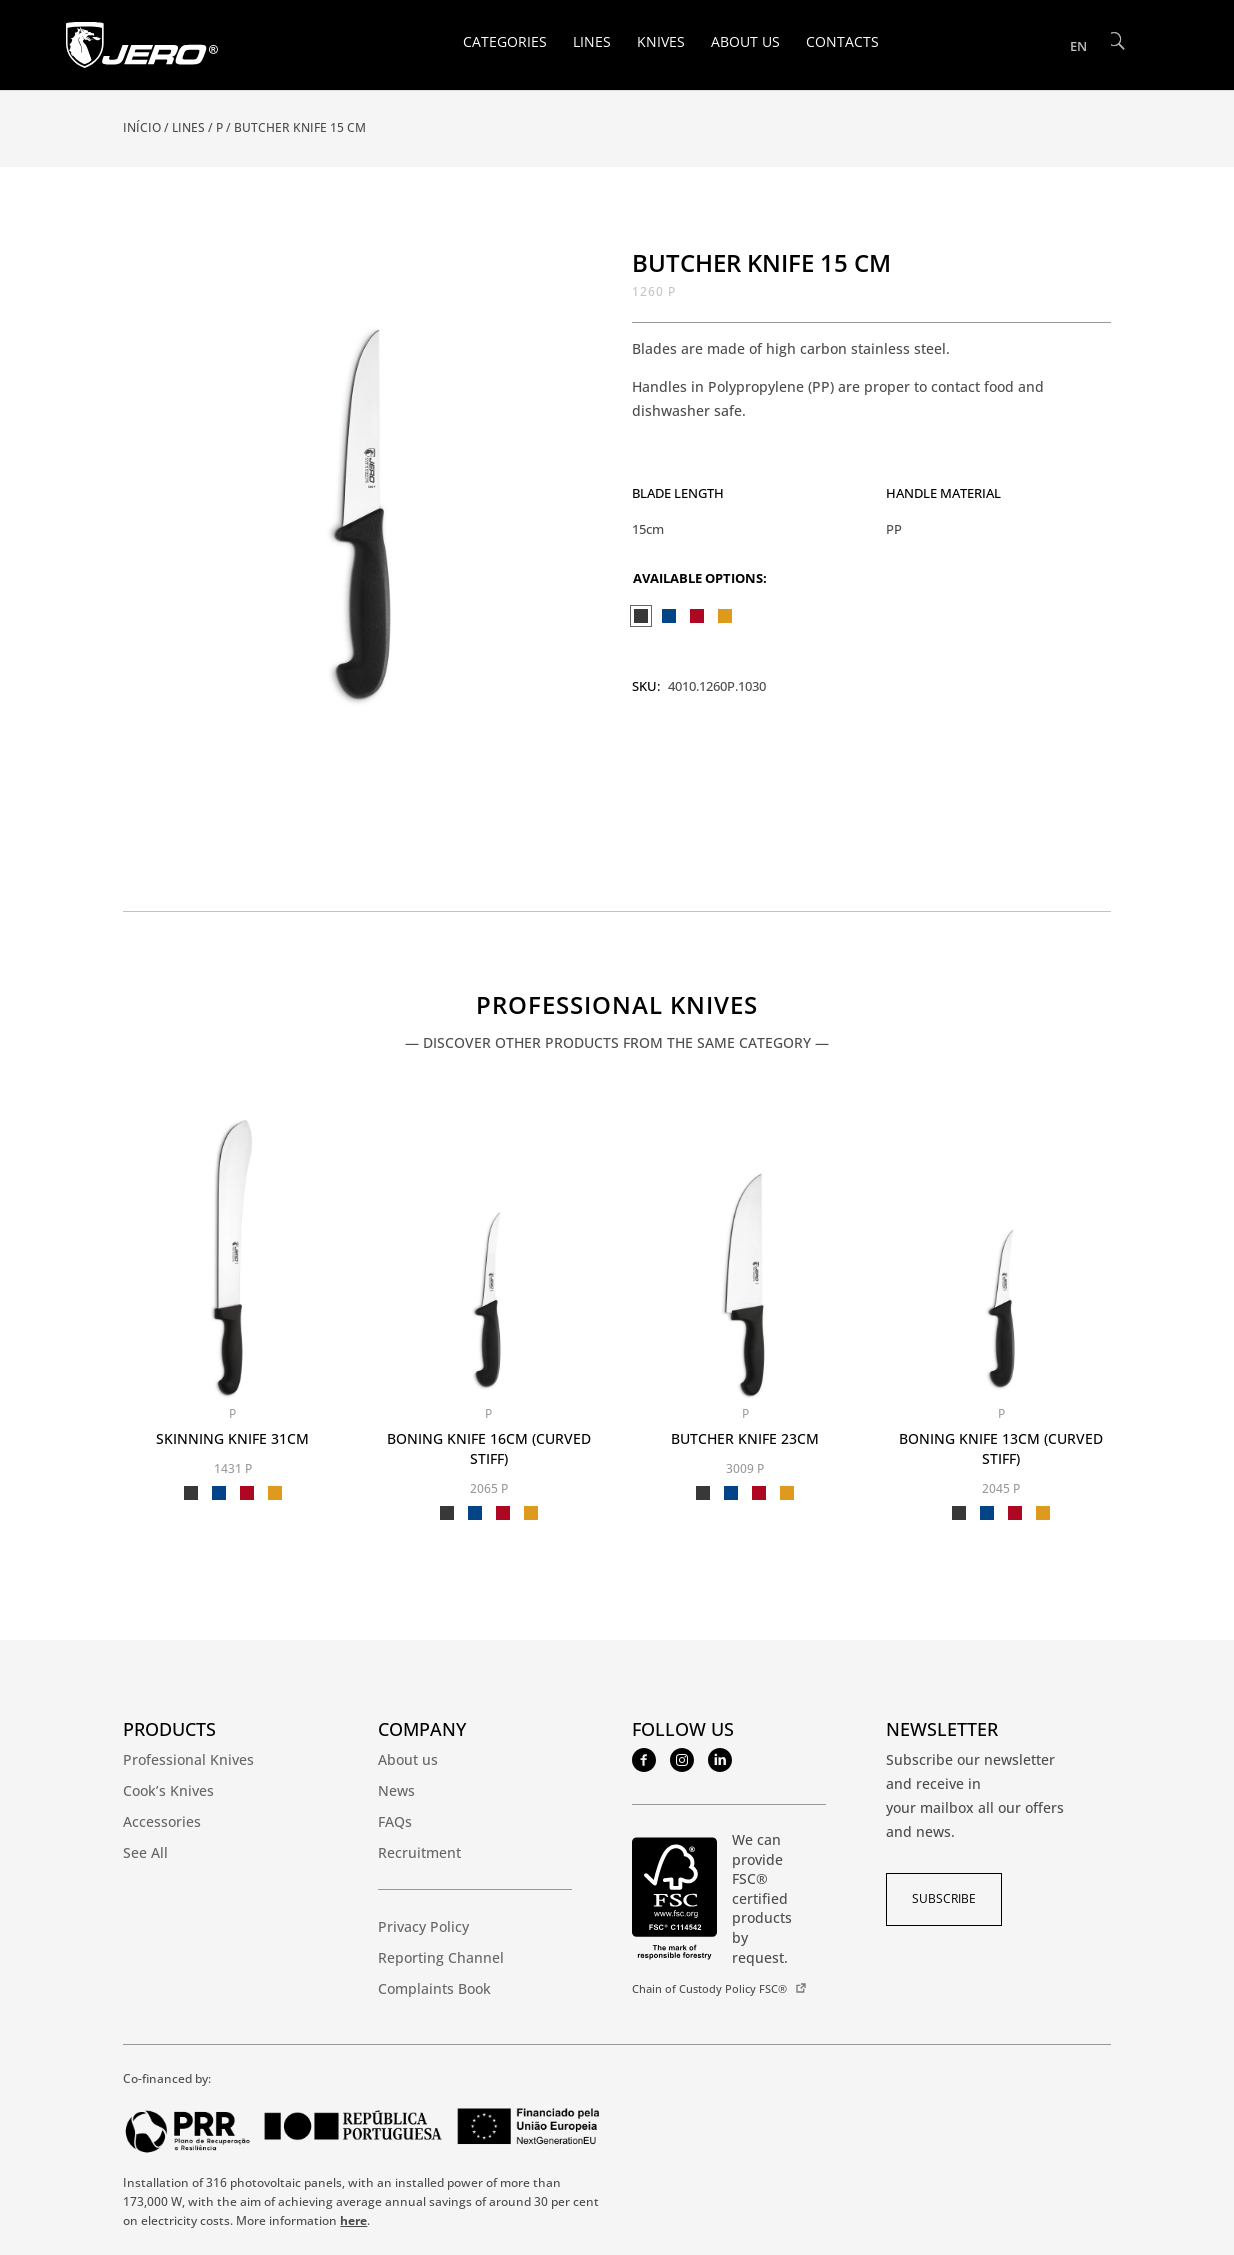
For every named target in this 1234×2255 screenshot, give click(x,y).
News (396, 1790)
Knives (661, 43)
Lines (592, 43)
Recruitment (419, 1852)
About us (745, 43)
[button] (570, 276)
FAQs (395, 1821)
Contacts (842, 43)
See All (145, 1852)
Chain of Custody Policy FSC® (709, 1988)
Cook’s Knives (168, 1790)
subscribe (944, 1898)
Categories (505, 43)
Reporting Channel (441, 1957)
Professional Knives (617, 1007)
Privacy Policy (423, 1926)
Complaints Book (434, 1988)
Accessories (162, 1821)
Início (142, 127)
